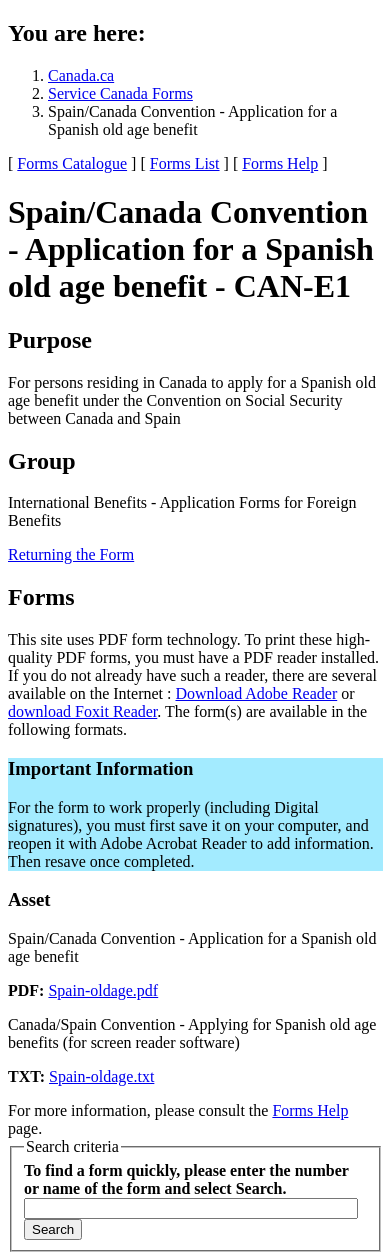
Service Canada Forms (120, 93)
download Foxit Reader (82, 711)
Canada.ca (81, 75)
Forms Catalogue (72, 163)
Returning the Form (71, 554)
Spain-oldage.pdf (103, 990)
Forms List (185, 163)
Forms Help (280, 163)
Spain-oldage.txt (101, 1076)
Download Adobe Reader (256, 693)
